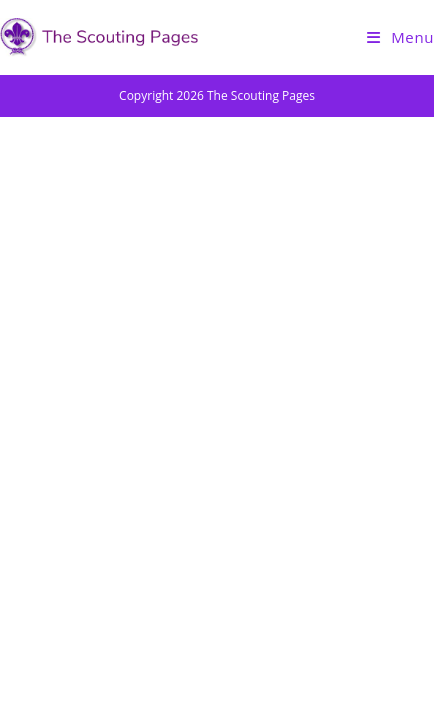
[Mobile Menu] (400, 37)
